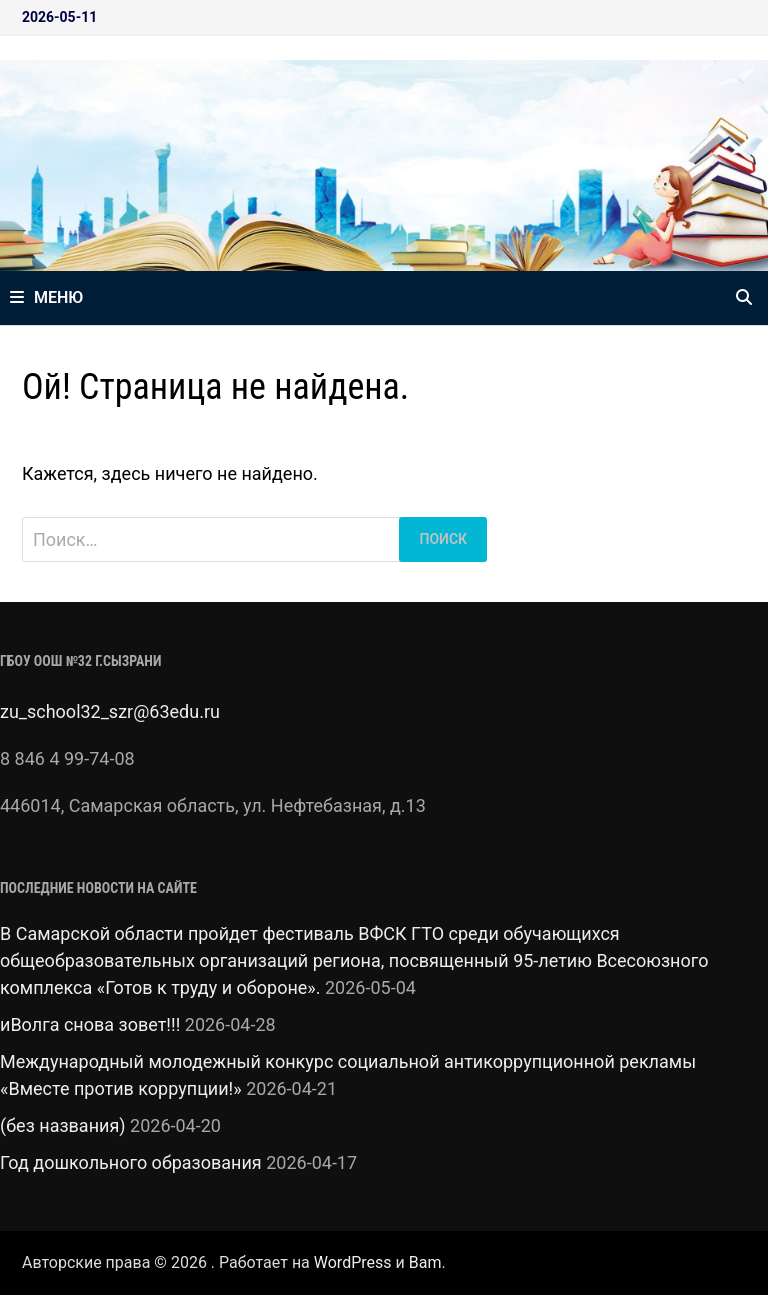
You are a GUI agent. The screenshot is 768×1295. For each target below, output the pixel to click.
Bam (425, 1262)
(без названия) (63, 1125)
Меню (46, 297)
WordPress (353, 1262)
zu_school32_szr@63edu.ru (110, 711)
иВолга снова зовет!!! (90, 1024)
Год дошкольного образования (131, 1162)
